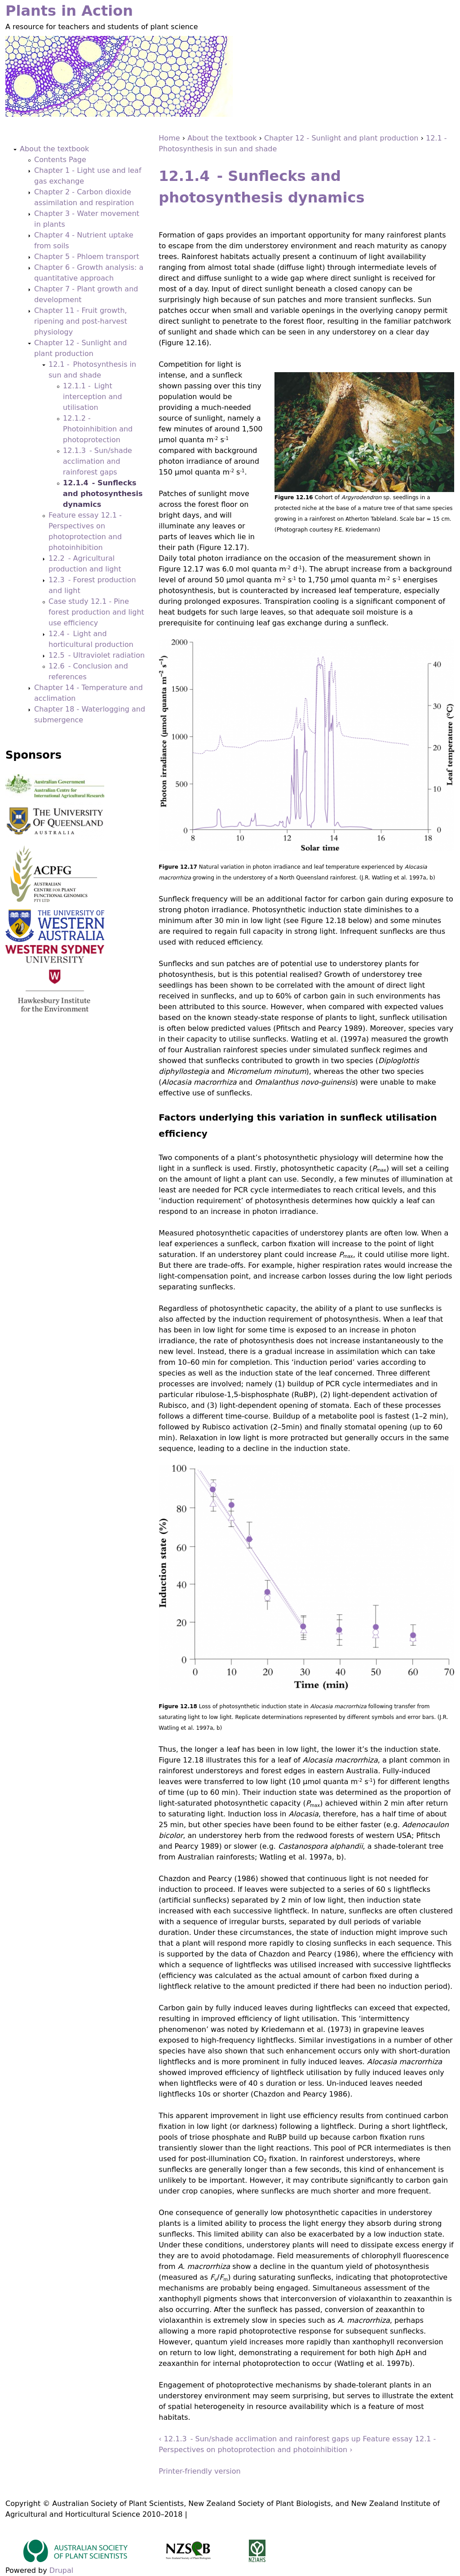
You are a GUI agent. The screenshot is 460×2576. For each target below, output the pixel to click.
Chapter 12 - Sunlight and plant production (341, 138)
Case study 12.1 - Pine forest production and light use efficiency (96, 612)
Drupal (61, 2570)
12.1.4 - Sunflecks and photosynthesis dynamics (102, 494)
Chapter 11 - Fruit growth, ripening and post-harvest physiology (80, 321)
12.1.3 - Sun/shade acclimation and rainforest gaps (97, 461)
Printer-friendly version (199, 2471)
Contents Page (60, 159)
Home (169, 138)
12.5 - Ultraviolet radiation (97, 655)
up (355, 2439)
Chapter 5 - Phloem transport (86, 256)
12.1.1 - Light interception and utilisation (92, 397)
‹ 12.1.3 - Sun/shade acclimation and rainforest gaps (254, 2439)
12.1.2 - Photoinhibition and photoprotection (98, 429)
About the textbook (222, 138)
